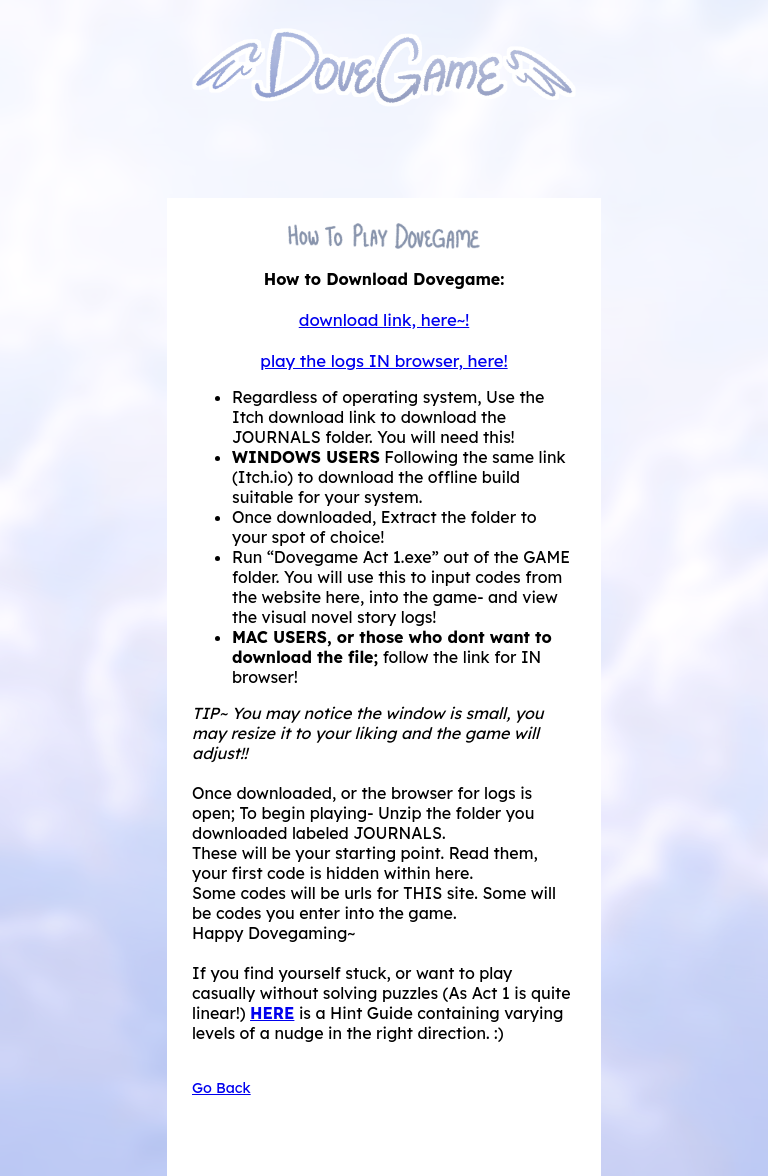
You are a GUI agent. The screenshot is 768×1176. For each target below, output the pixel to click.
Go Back (221, 1088)
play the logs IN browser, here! (383, 360)
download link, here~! (384, 319)
